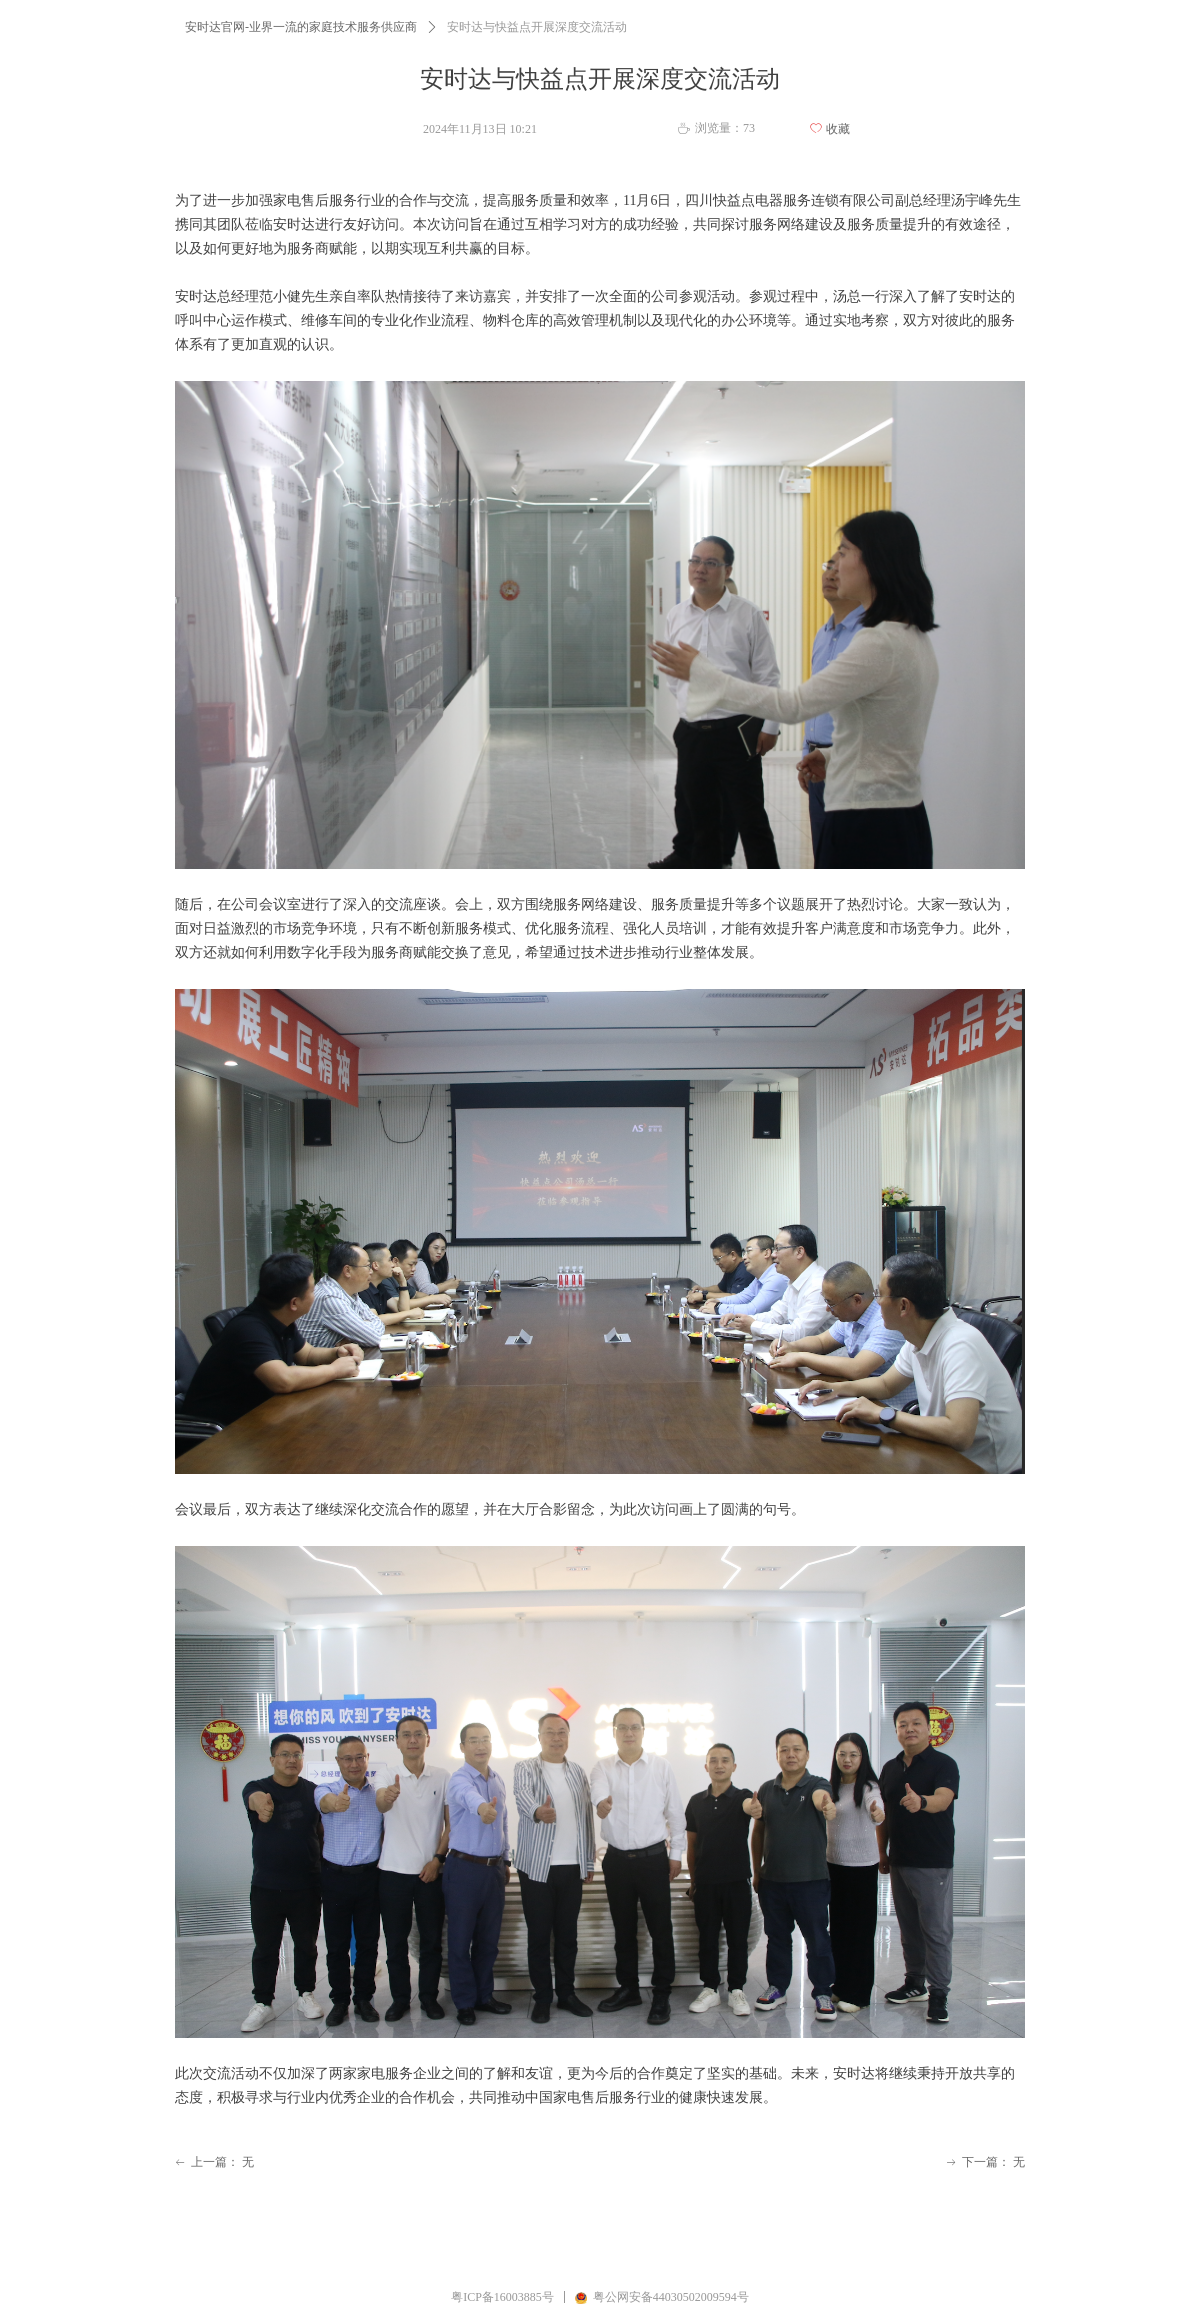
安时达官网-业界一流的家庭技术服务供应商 (301, 27)
